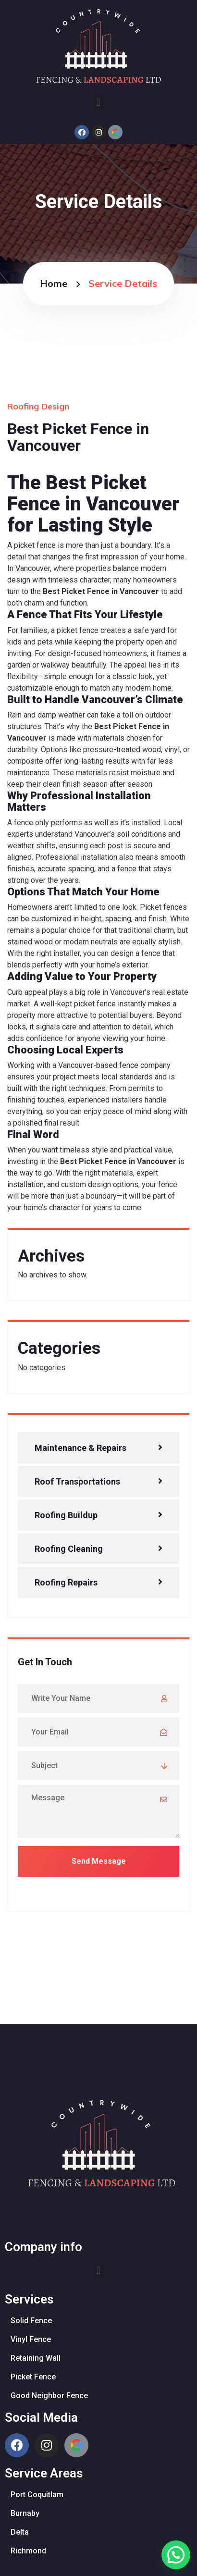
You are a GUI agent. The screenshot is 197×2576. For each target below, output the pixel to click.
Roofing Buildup (66, 1515)
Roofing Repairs (66, 1582)
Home (53, 283)
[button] (98, 102)
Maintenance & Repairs (80, 1448)
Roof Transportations (77, 1481)
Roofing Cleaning (69, 1549)
